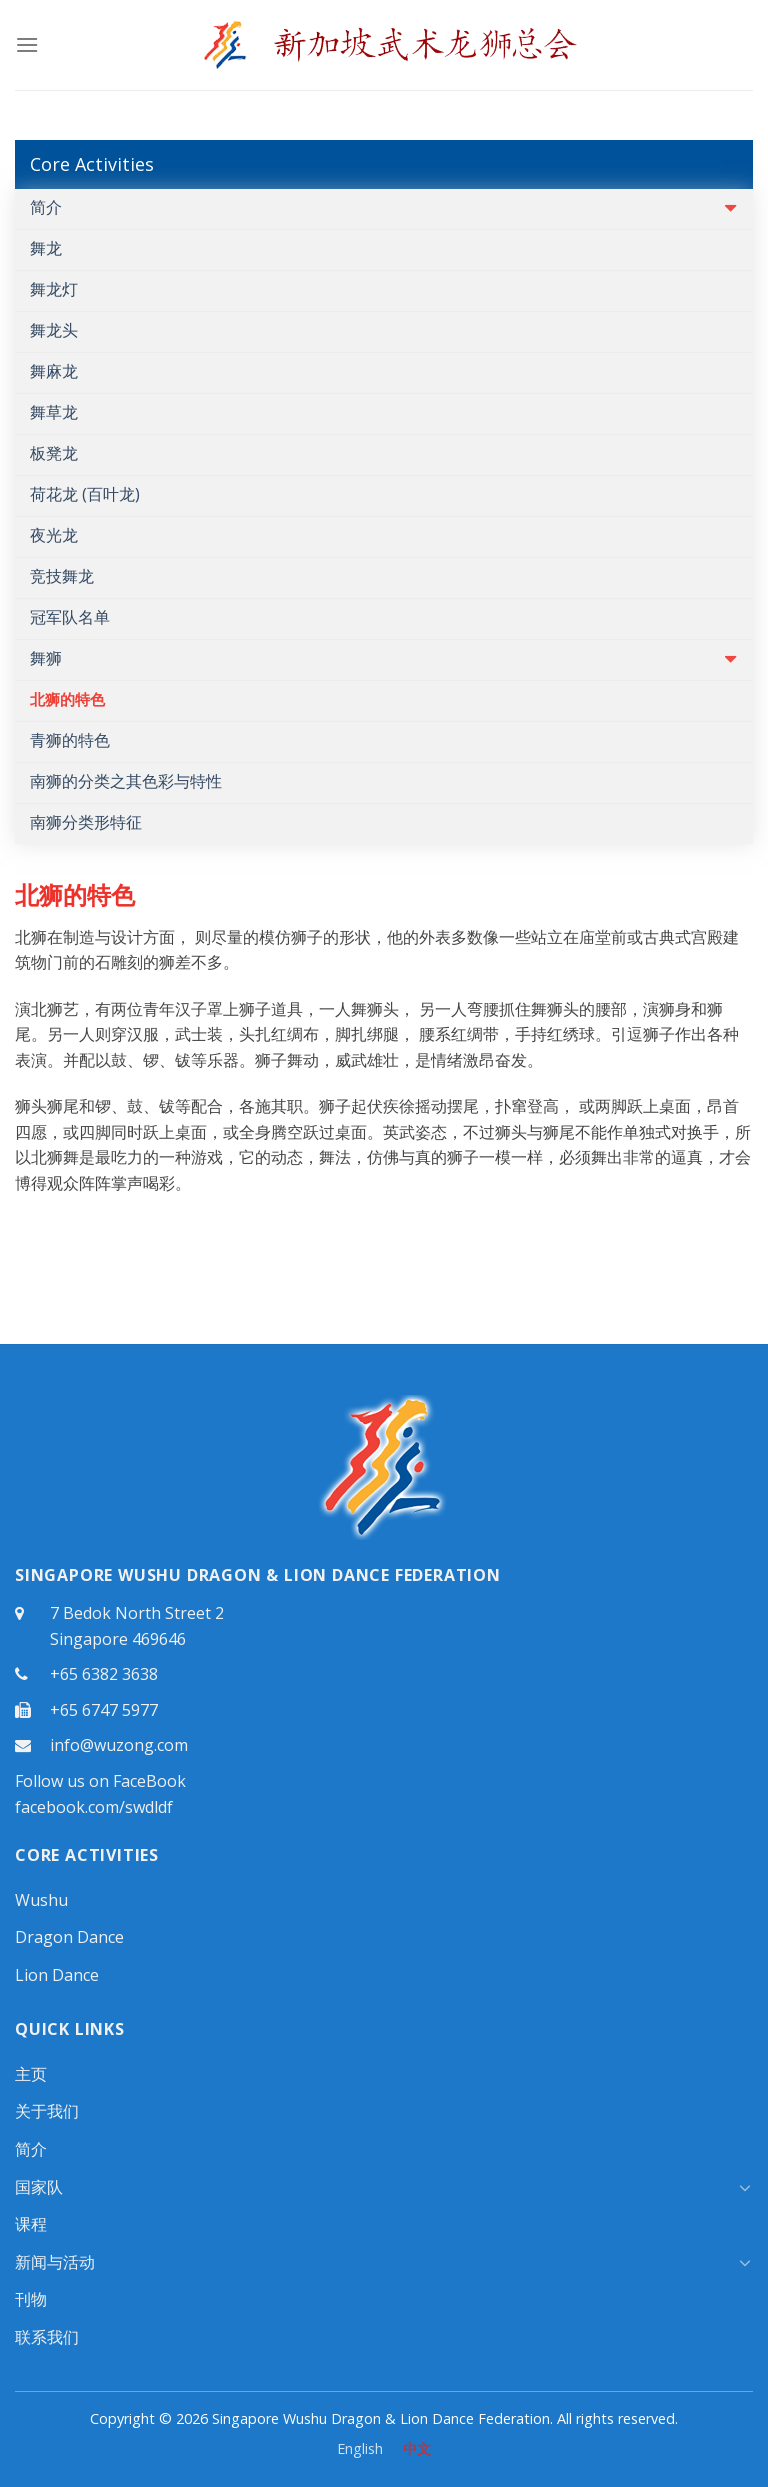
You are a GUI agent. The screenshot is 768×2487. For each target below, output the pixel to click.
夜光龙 (54, 535)
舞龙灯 (54, 289)
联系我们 (47, 2337)
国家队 (39, 2187)
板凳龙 (54, 453)
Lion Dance (57, 1975)
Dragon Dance (69, 1937)
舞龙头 (54, 330)
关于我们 (47, 2111)
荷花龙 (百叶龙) (85, 494)
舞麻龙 (54, 371)
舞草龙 (54, 412)
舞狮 (46, 658)
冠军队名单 (70, 617)
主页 (31, 2074)
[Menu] (27, 44)
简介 (46, 207)
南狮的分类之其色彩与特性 (126, 781)
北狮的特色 (67, 699)
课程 (31, 2224)
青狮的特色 (70, 740)
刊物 (31, 2299)
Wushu (41, 1900)
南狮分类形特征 (86, 822)
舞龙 (46, 248)
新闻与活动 (55, 2262)
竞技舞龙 (62, 576)
